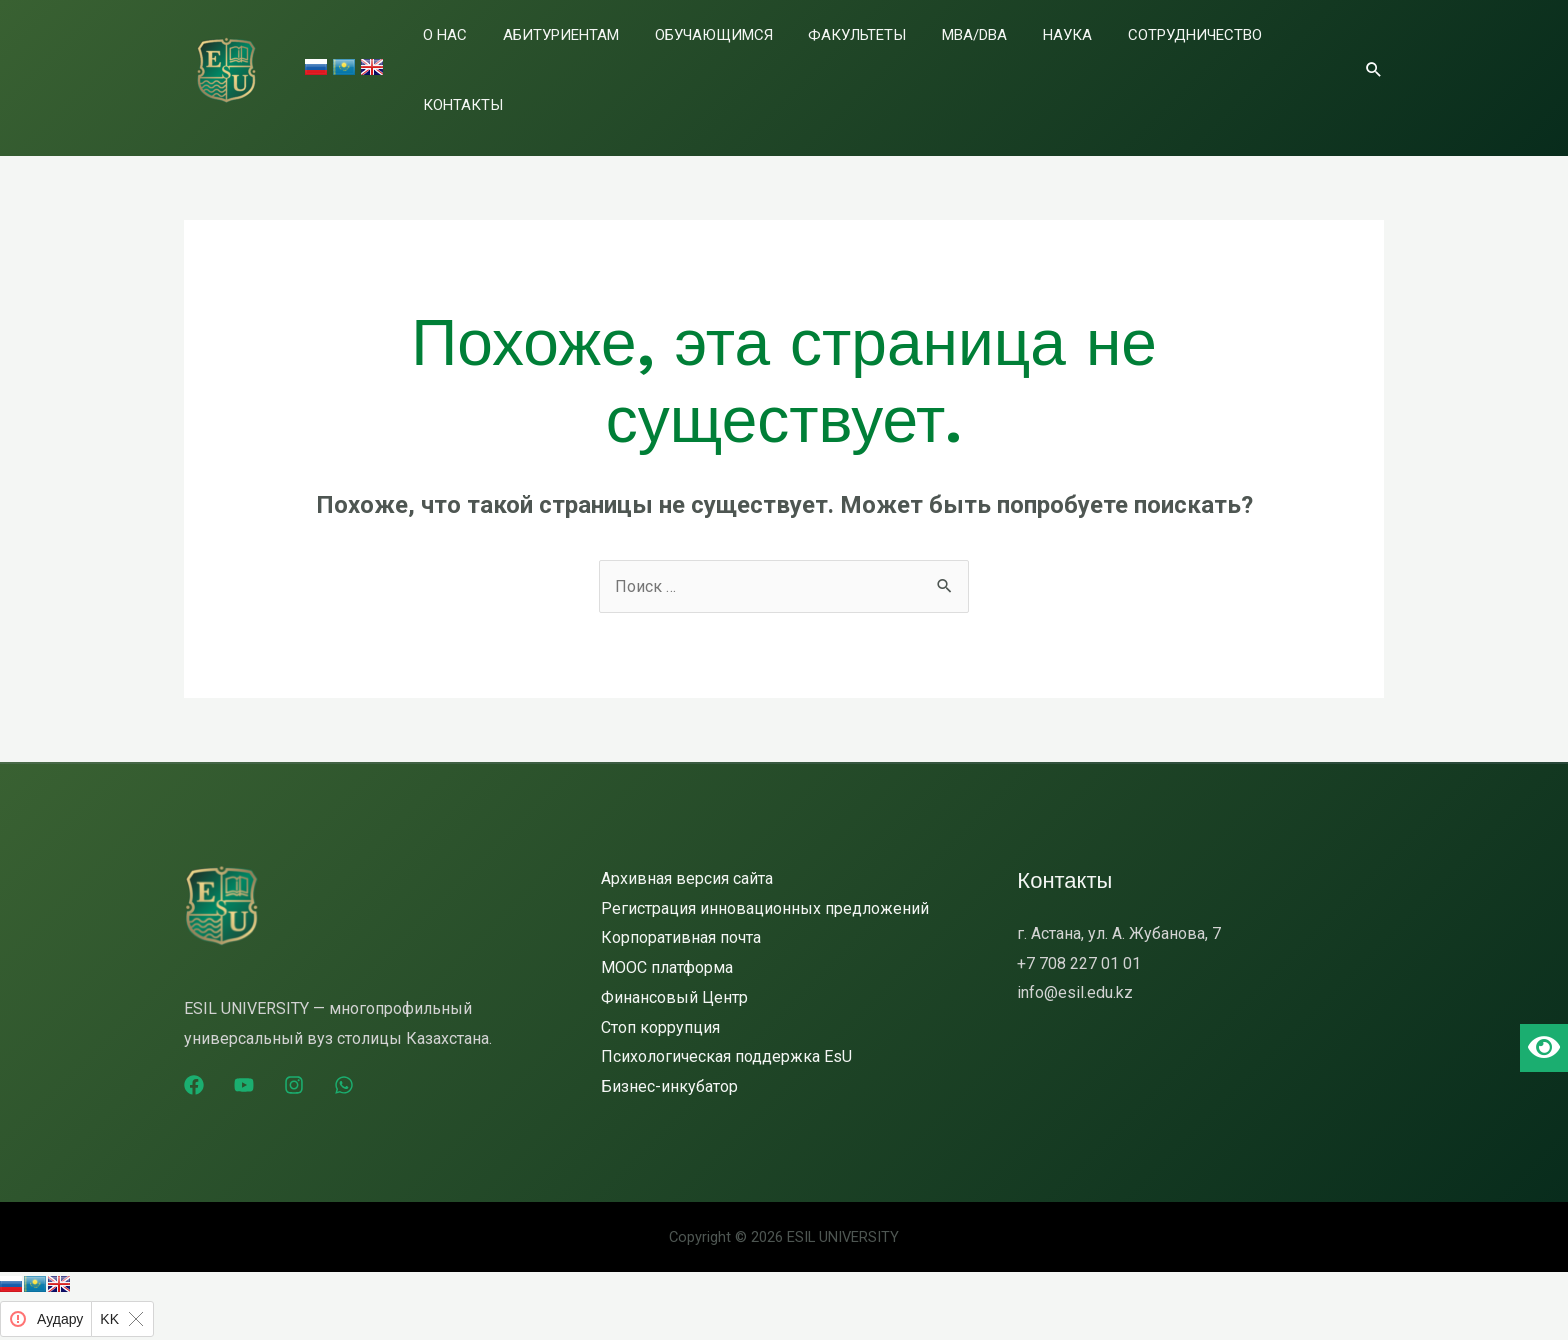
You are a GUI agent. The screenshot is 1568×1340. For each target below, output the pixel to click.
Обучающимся (777, 59)
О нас (550, 59)
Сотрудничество (1175, 59)
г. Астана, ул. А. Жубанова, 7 (1119, 910)
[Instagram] (294, 1062)
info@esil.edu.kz (1075, 969)
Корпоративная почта (681, 914)
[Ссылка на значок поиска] (1374, 57)
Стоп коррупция (660, 1004)
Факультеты (900, 59)
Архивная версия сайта (687, 855)
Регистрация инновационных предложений (765, 885)
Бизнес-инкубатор (669, 1063)
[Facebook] (194, 1062)
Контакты (1297, 59)
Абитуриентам (645, 59)
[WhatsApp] (344, 1062)
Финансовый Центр (674, 974)
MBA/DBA (996, 59)
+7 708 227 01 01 (1079, 940)
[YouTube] (244, 1062)
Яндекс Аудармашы (98, 1326)
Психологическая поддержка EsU (726, 1033)
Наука (1068, 59)
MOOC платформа (667, 944)
